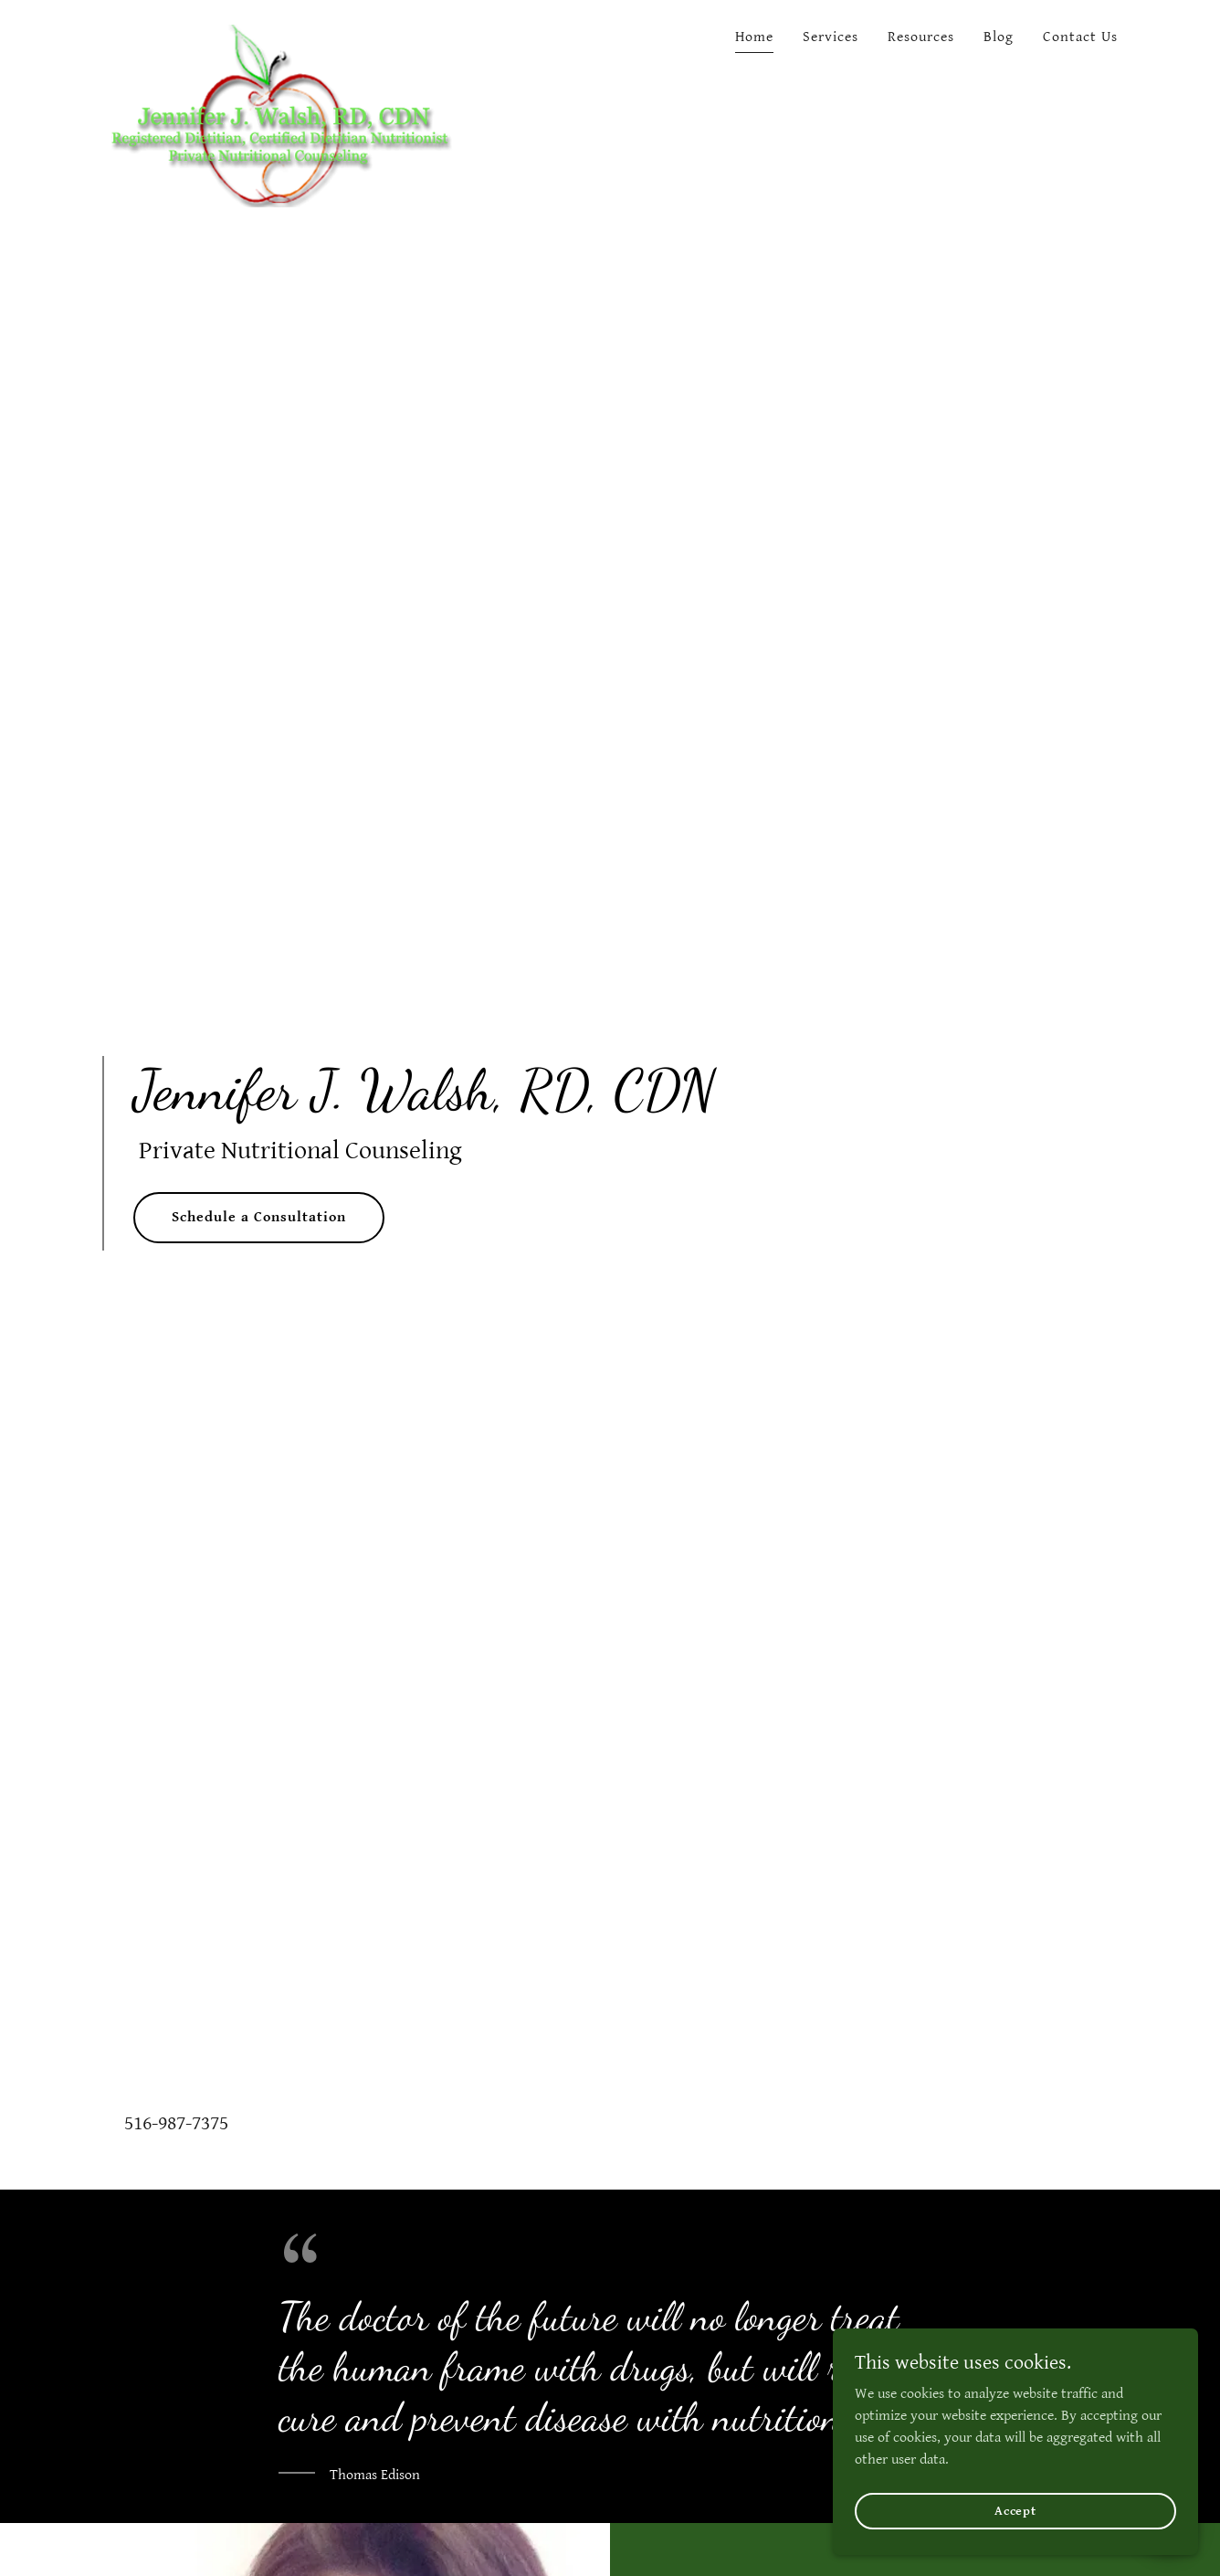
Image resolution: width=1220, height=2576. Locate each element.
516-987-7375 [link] (176, 2123)
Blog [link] (998, 37)
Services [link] (830, 37)
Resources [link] (921, 37)
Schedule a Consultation (259, 1217)
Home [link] (754, 37)
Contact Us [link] (1080, 37)
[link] (279, 32)
